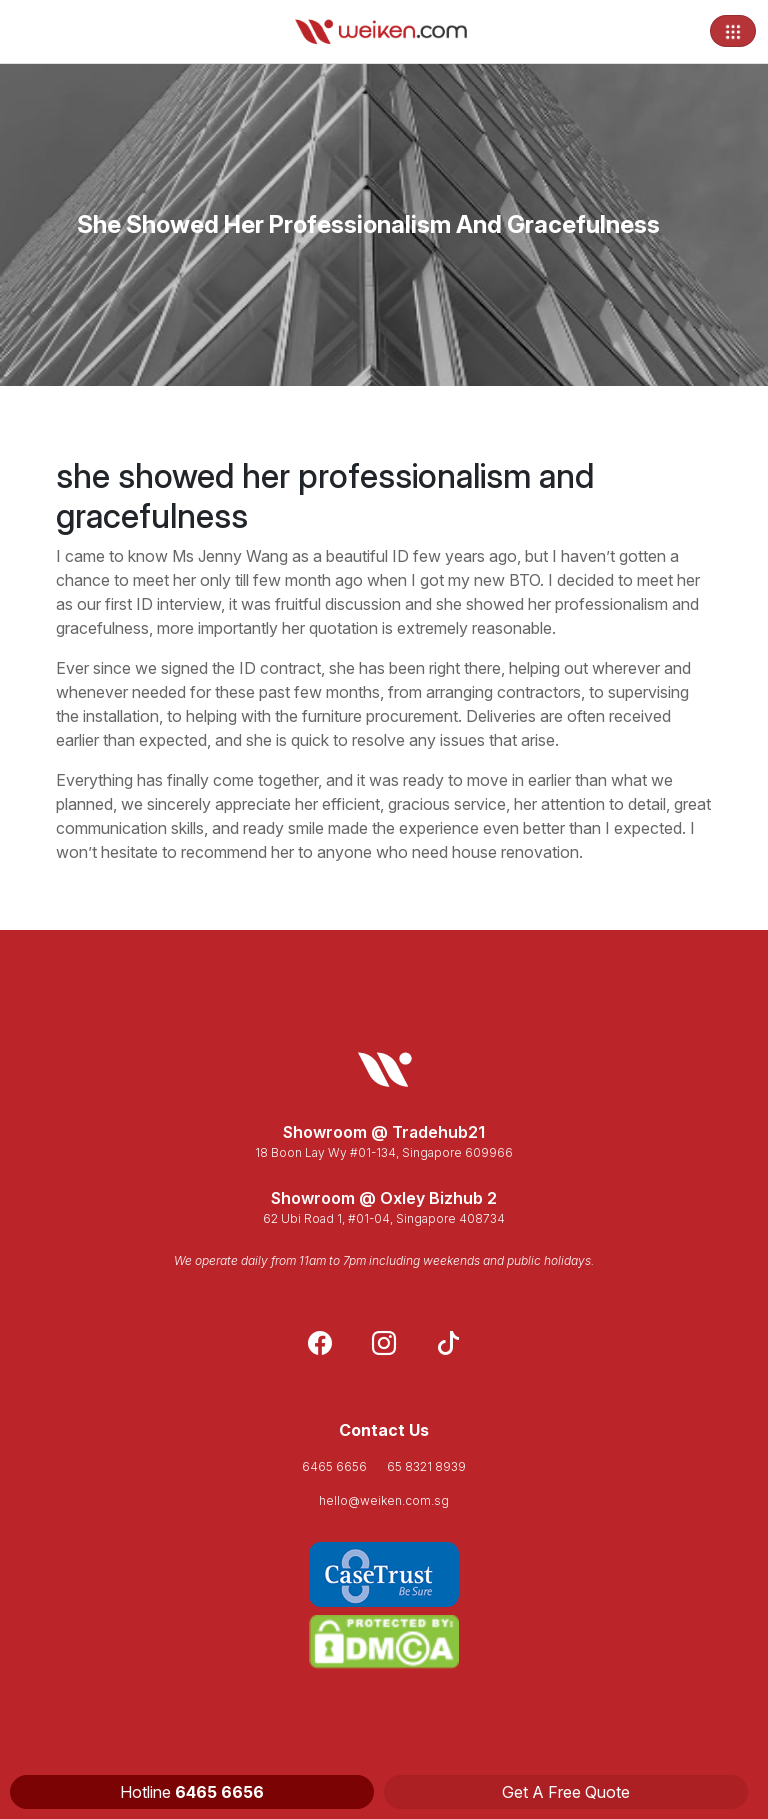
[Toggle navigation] (733, 31)
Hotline (192, 1792)
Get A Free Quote (566, 1792)
